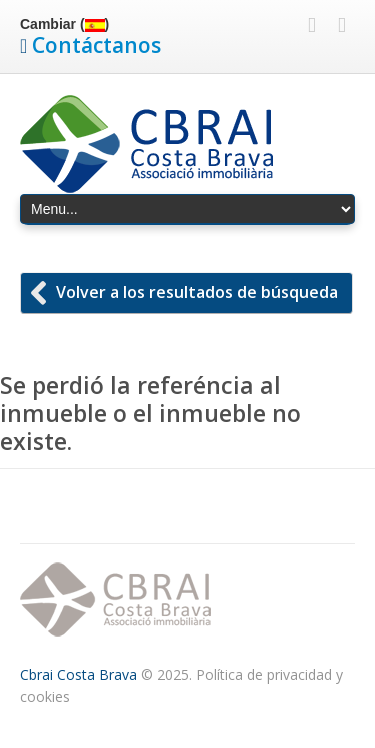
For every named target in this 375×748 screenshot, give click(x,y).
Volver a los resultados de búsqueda (197, 292)
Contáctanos (96, 45)
